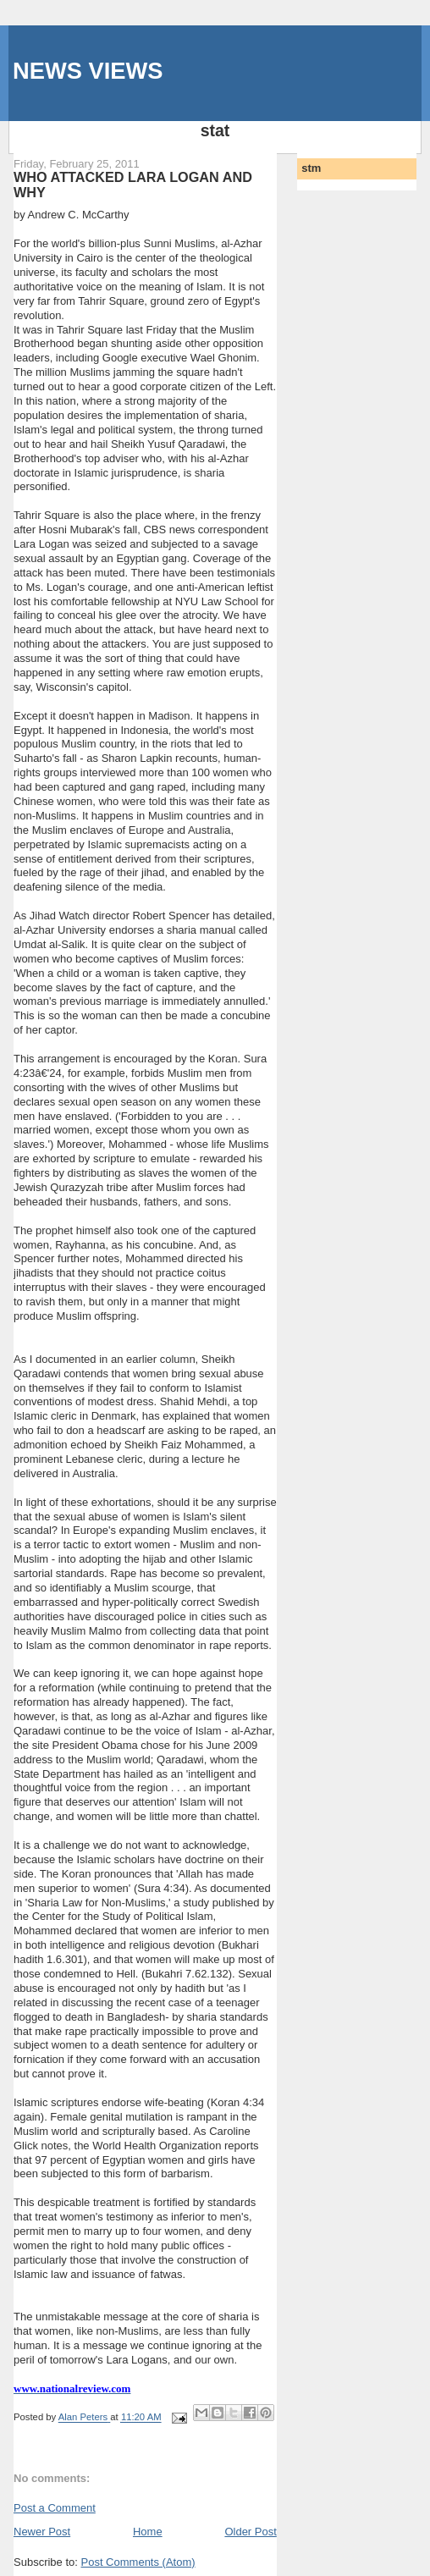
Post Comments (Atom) (138, 2562)
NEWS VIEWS (88, 71)
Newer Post (42, 2531)
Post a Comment (55, 2508)
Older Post (250, 2531)
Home (148, 2531)
